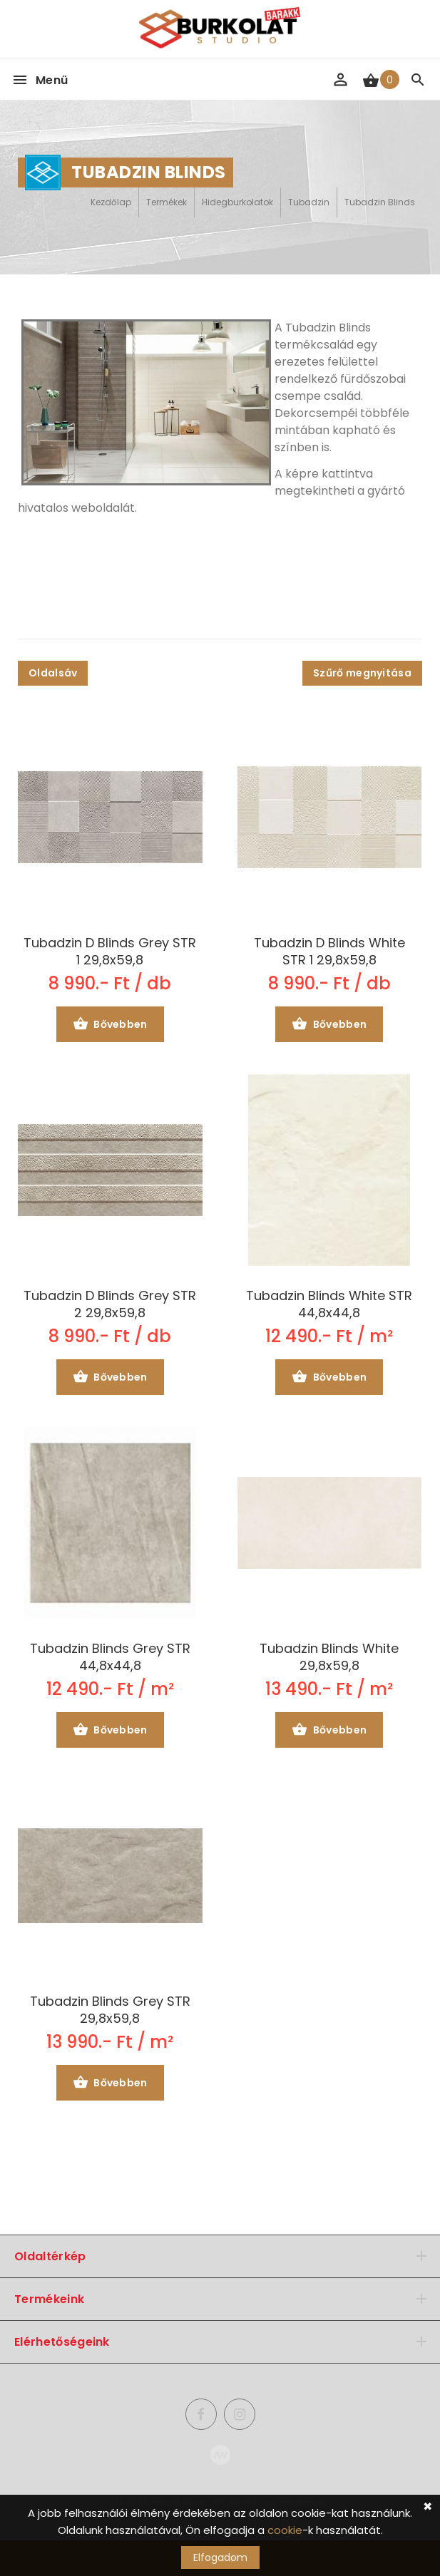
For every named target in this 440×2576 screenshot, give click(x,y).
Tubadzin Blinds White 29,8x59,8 (329, 1657)
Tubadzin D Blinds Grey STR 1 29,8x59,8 (110, 951)
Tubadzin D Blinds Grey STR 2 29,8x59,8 (110, 1304)
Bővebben (110, 1025)
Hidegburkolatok (237, 202)
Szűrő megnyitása (362, 673)
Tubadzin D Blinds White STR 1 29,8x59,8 (329, 951)
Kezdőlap (111, 202)
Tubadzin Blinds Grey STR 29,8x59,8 (110, 2010)
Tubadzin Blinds (379, 202)
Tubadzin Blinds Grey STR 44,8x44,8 (110, 1657)
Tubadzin (308, 202)
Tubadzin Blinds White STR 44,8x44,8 (329, 1304)
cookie (284, 2530)
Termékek (166, 202)
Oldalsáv (53, 673)
